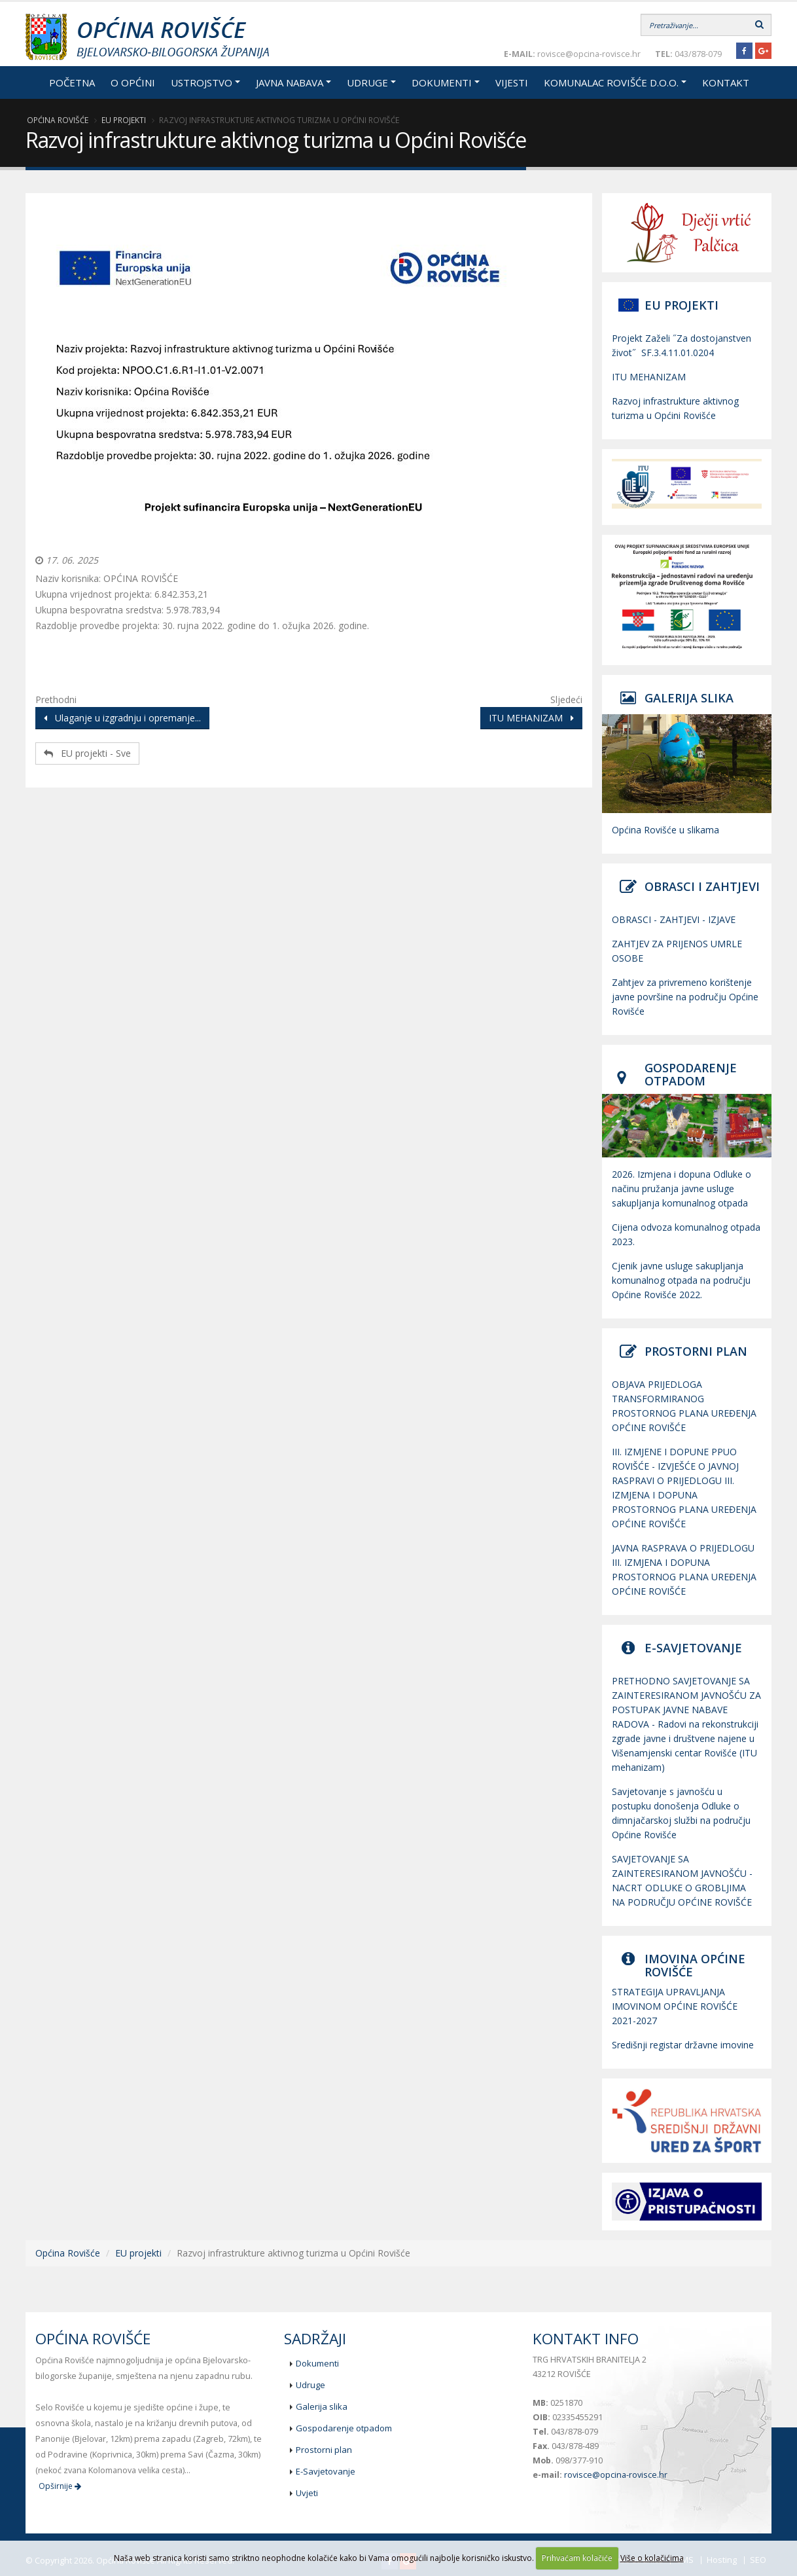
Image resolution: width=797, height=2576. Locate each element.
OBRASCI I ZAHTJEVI (702, 886)
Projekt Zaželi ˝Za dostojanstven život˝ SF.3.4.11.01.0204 (681, 345)
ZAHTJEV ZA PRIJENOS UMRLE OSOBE (677, 950)
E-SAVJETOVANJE (693, 1648)
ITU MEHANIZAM (531, 718)
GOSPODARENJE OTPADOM (691, 1074)
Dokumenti (442, 82)
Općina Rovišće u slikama (665, 830)
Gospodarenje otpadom (344, 2428)
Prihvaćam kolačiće (577, 2558)
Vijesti (511, 82)
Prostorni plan (324, 2450)
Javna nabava (289, 82)
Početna (72, 82)
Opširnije (60, 2486)
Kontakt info (586, 2339)
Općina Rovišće (57, 120)
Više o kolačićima (652, 2558)
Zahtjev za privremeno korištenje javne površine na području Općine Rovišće (685, 996)
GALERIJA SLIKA (689, 698)
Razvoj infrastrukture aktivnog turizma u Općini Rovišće (675, 408)
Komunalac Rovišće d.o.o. (611, 82)
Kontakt (725, 82)
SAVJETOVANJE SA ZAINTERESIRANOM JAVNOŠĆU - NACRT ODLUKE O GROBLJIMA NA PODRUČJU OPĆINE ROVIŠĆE (682, 1880)
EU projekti (123, 120)
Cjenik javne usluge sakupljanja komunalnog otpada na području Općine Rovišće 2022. (681, 1280)
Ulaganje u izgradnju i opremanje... (122, 718)
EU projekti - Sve (87, 753)
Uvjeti (307, 2493)
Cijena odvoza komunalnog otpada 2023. (686, 1234)
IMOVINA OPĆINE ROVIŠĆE (695, 1965)
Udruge (367, 82)
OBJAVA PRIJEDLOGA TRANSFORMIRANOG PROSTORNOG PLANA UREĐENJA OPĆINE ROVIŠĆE (684, 1406)
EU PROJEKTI (681, 305)
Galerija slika (321, 2406)
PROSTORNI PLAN (696, 1351)
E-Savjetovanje (325, 2471)
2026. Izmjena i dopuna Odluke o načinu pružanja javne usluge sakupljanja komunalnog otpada (681, 1188)
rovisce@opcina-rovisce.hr (615, 2474)
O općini (133, 82)
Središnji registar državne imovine (683, 2045)
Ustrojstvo (201, 82)
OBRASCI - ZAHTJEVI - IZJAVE (673, 919)
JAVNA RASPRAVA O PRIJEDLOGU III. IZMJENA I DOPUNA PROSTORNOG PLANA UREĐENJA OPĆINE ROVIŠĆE (684, 1569)
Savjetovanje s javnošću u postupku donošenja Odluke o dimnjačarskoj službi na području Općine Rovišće (681, 1813)
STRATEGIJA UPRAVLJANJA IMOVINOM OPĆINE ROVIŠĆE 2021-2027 (674, 2006)
